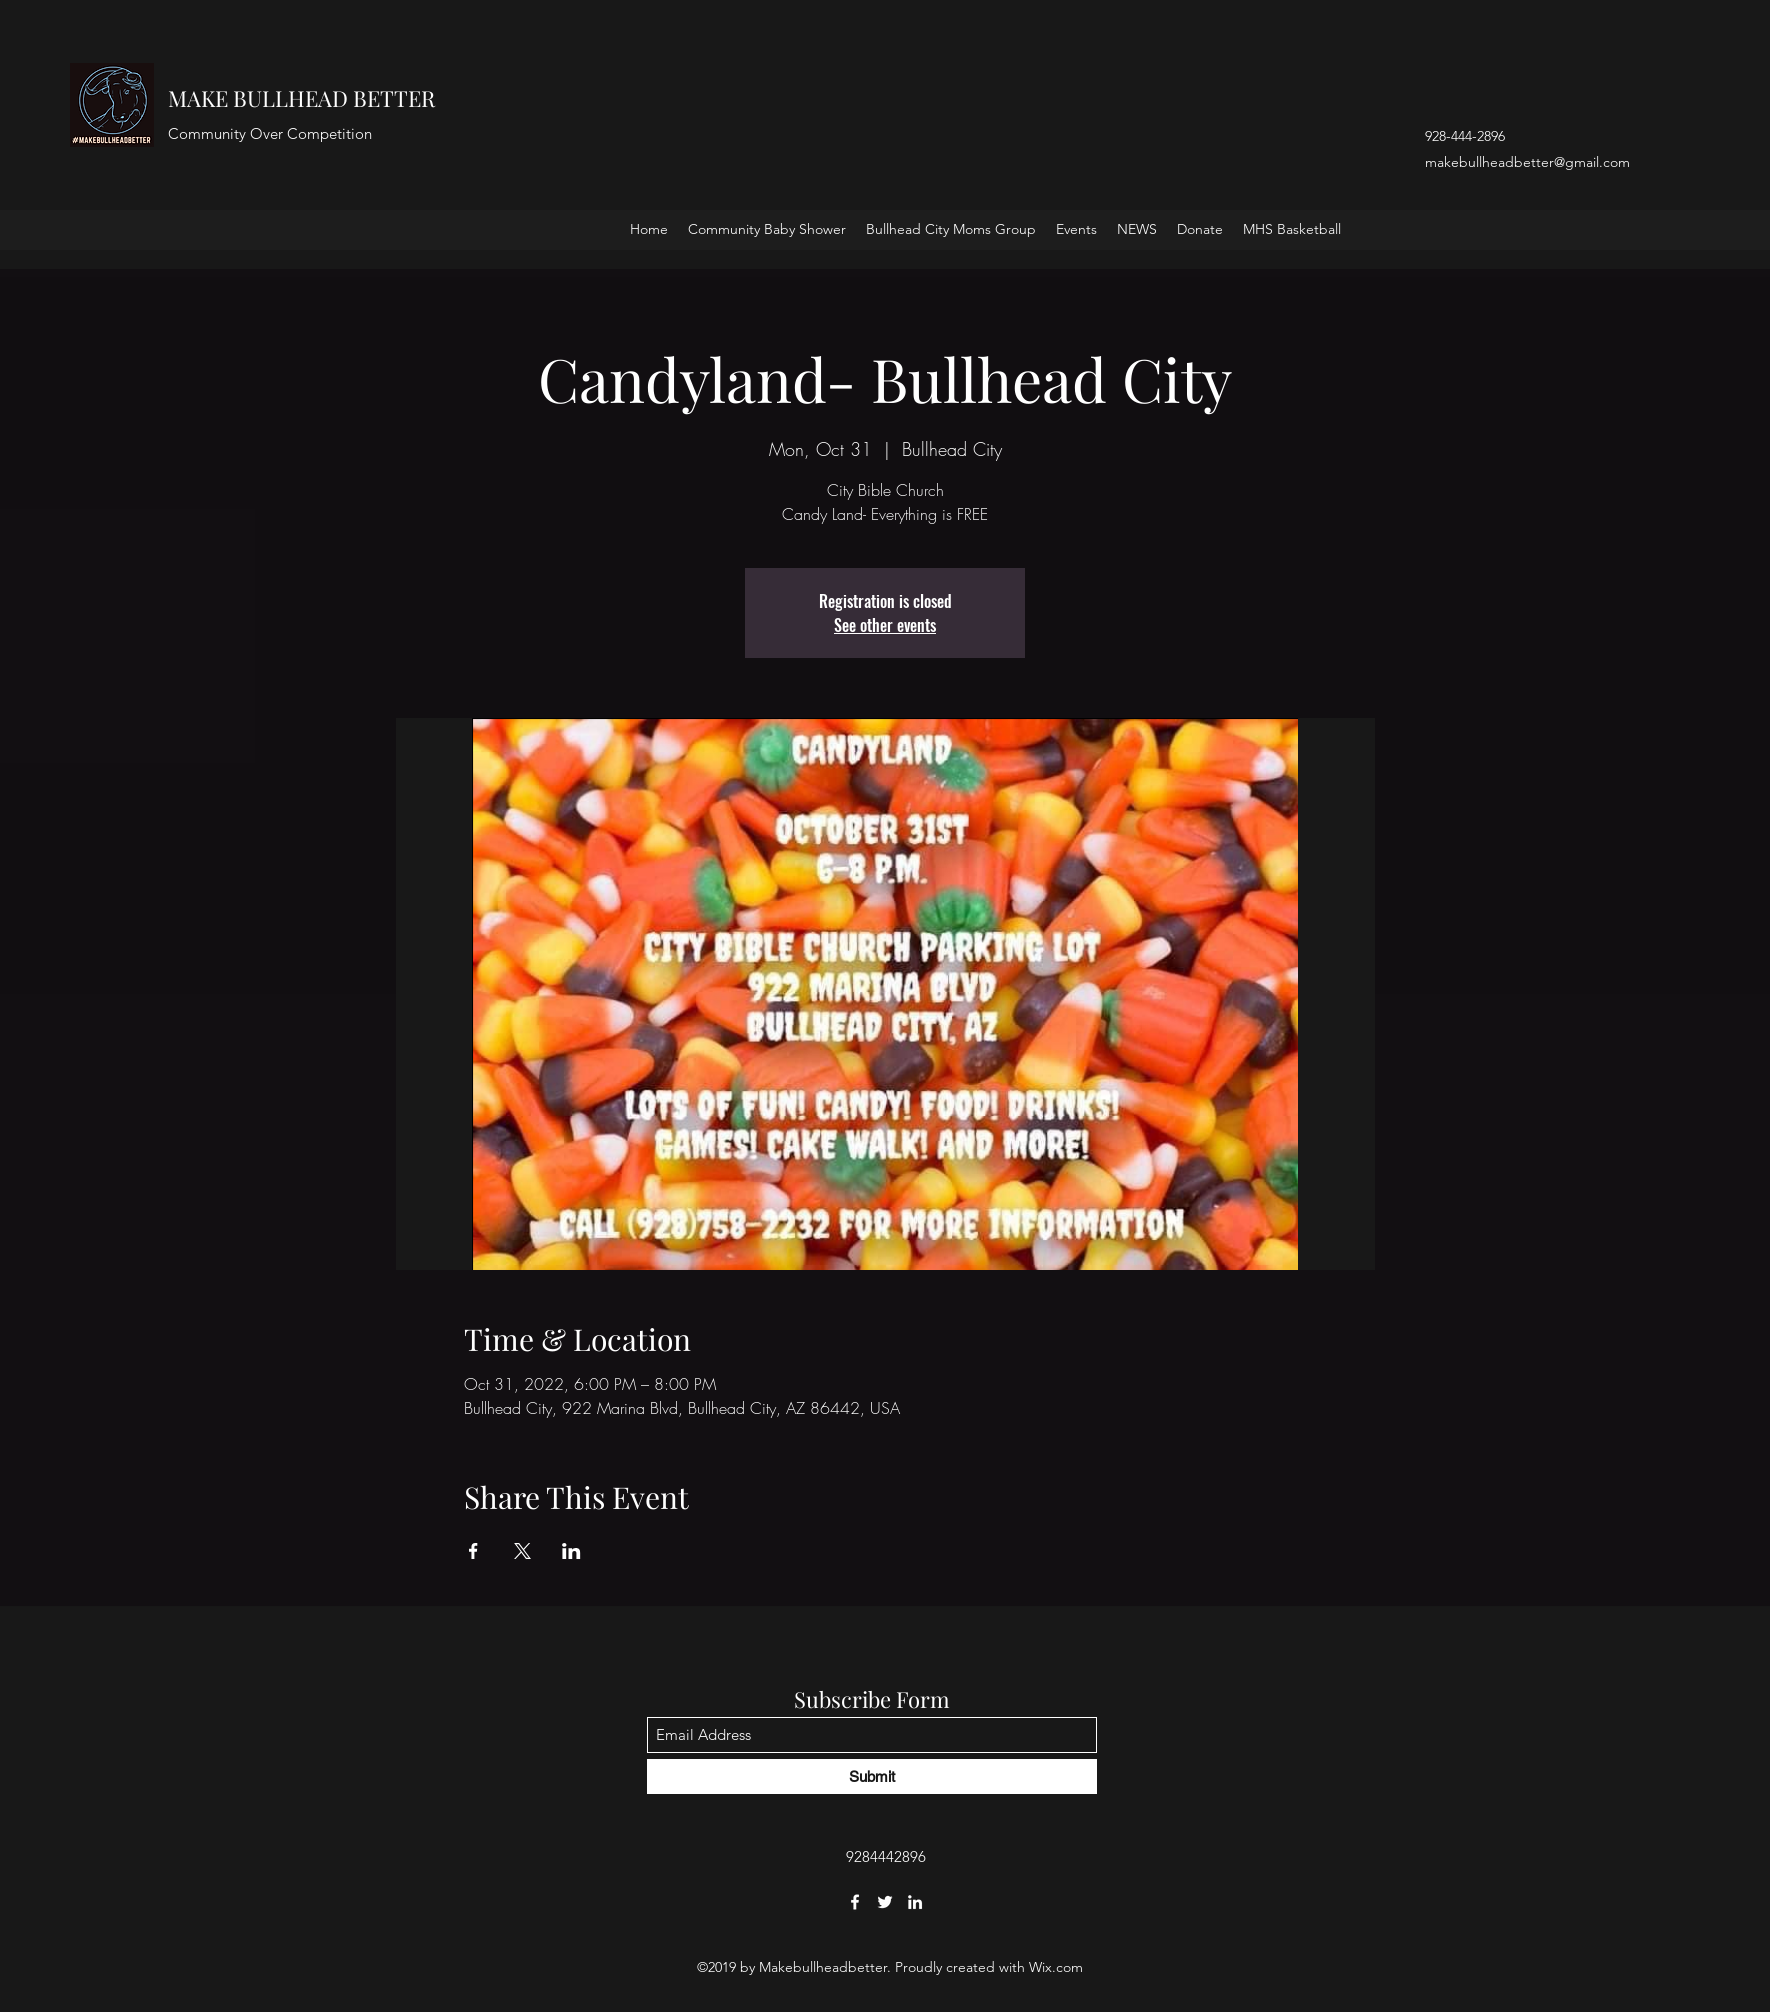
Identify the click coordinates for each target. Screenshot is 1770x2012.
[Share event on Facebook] (473, 1551)
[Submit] (872, 1776)
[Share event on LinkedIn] (571, 1551)
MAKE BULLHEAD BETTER (301, 98)
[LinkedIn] (915, 1902)
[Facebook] (855, 1902)
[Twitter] (885, 1902)
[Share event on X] (522, 1551)
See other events (885, 625)
